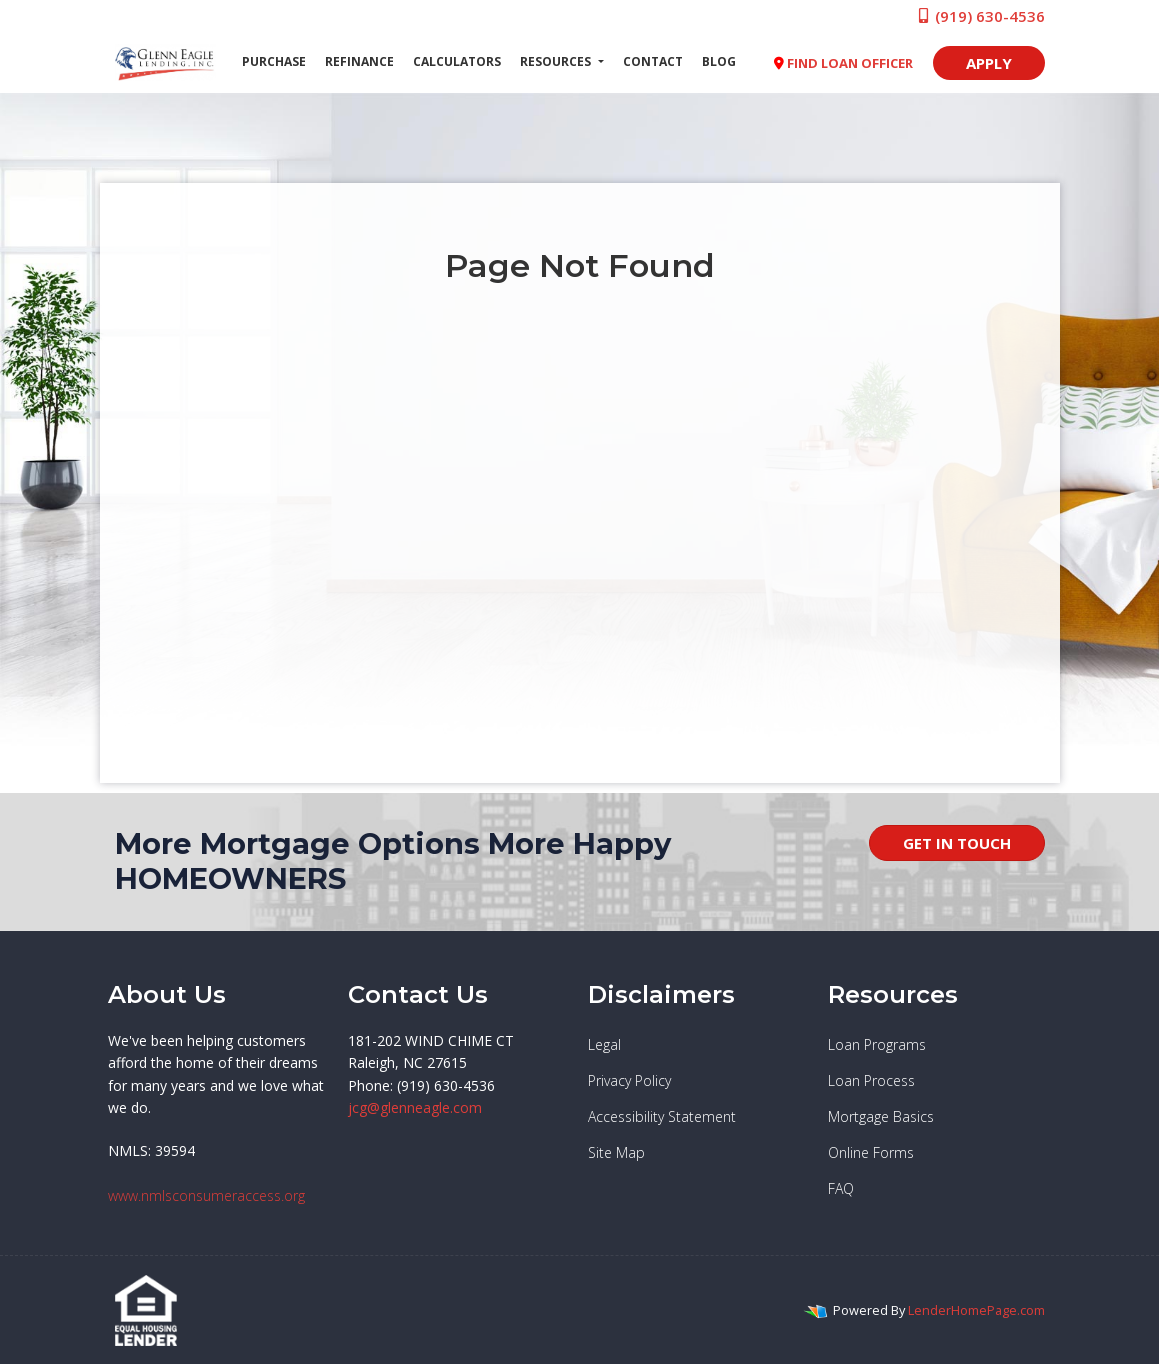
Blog (719, 61)
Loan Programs (877, 1044)
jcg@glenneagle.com (415, 1107)
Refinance (359, 61)
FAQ (841, 1188)
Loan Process (871, 1080)
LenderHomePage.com (976, 1310)
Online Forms (871, 1152)
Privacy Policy (629, 1080)
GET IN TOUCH (957, 843)
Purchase (274, 61)
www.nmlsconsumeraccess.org (206, 1195)
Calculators (457, 61)
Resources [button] (557, 61)
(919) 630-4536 (980, 16)
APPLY (989, 63)
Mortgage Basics (881, 1116)
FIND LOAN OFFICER (843, 63)
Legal (604, 1044)
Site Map (616, 1152)
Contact (653, 61)
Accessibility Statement (662, 1116)
